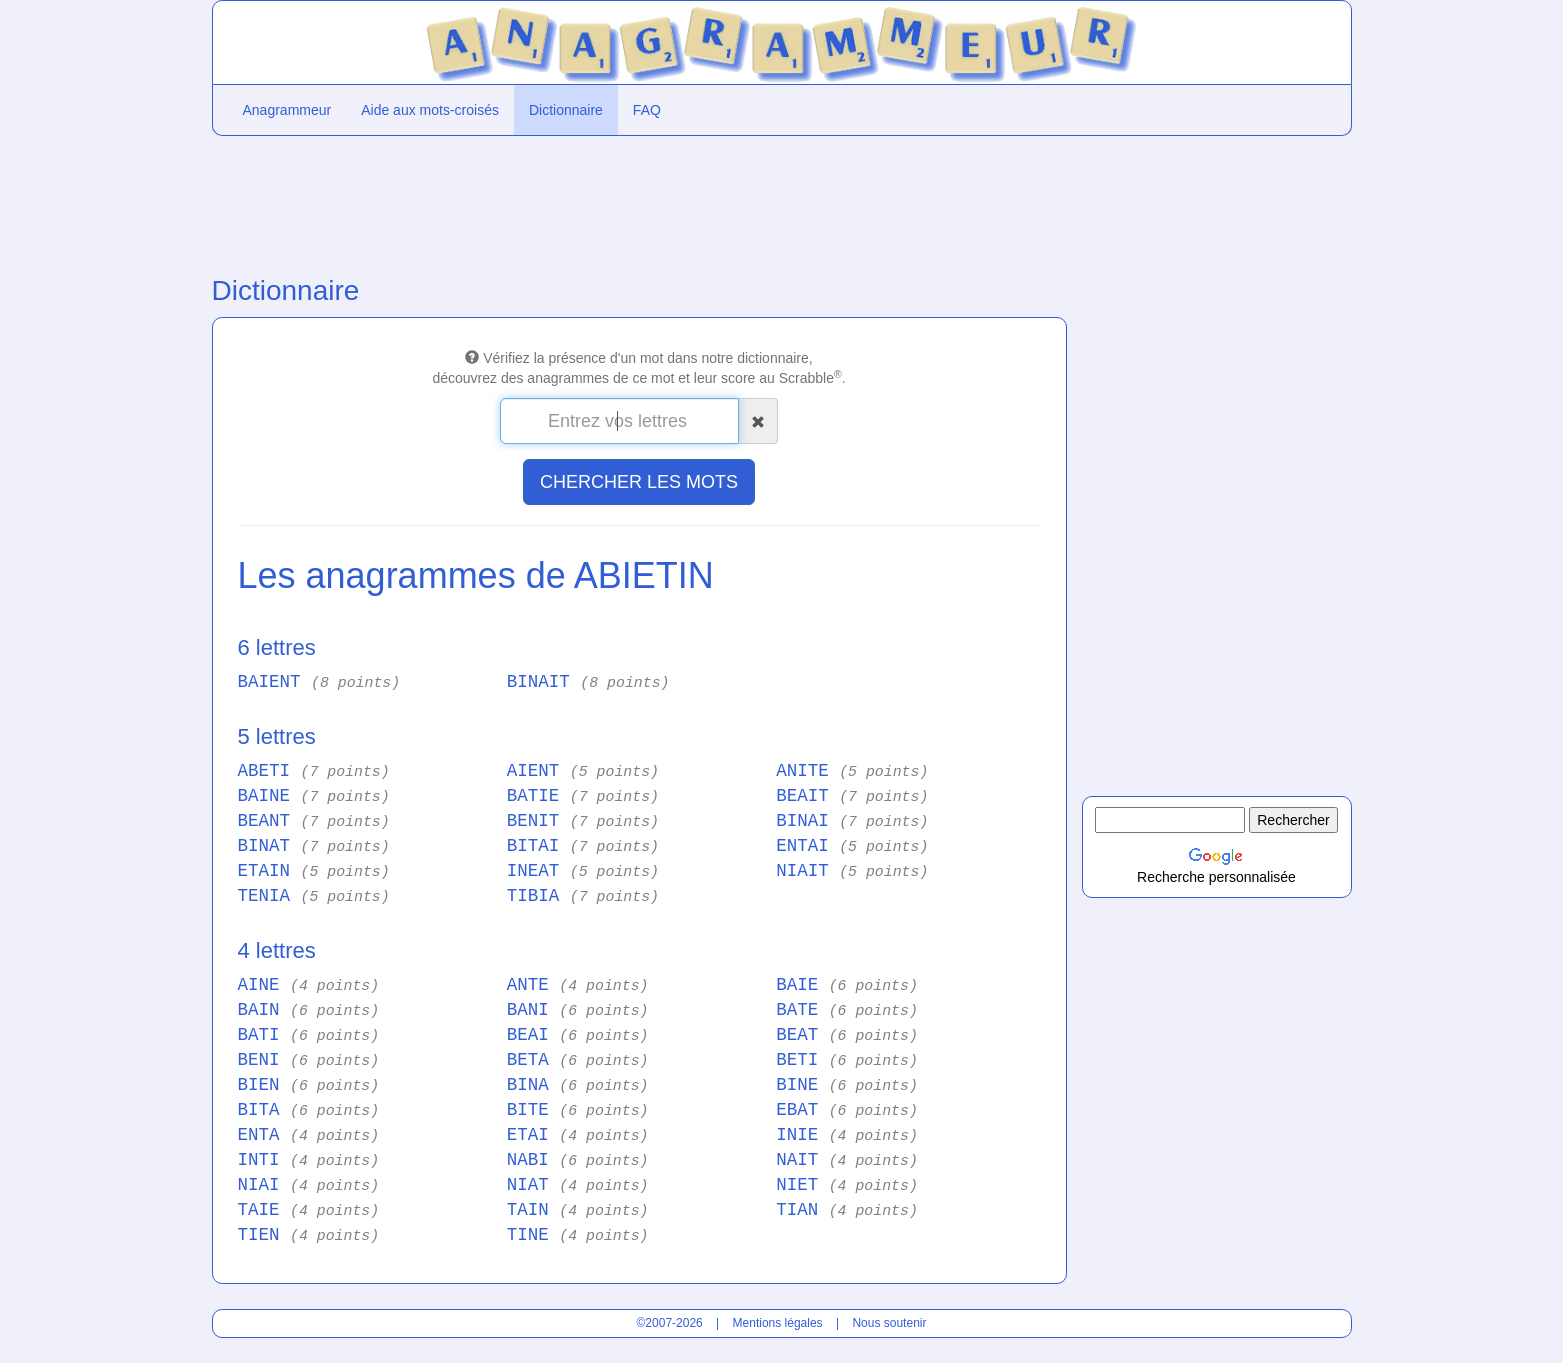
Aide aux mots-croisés (430, 110)
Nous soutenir (889, 1323)
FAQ (647, 110)
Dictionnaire (566, 110)
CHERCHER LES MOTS (639, 482)
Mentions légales (778, 1323)
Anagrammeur (287, 110)
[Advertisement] (639, 201)
